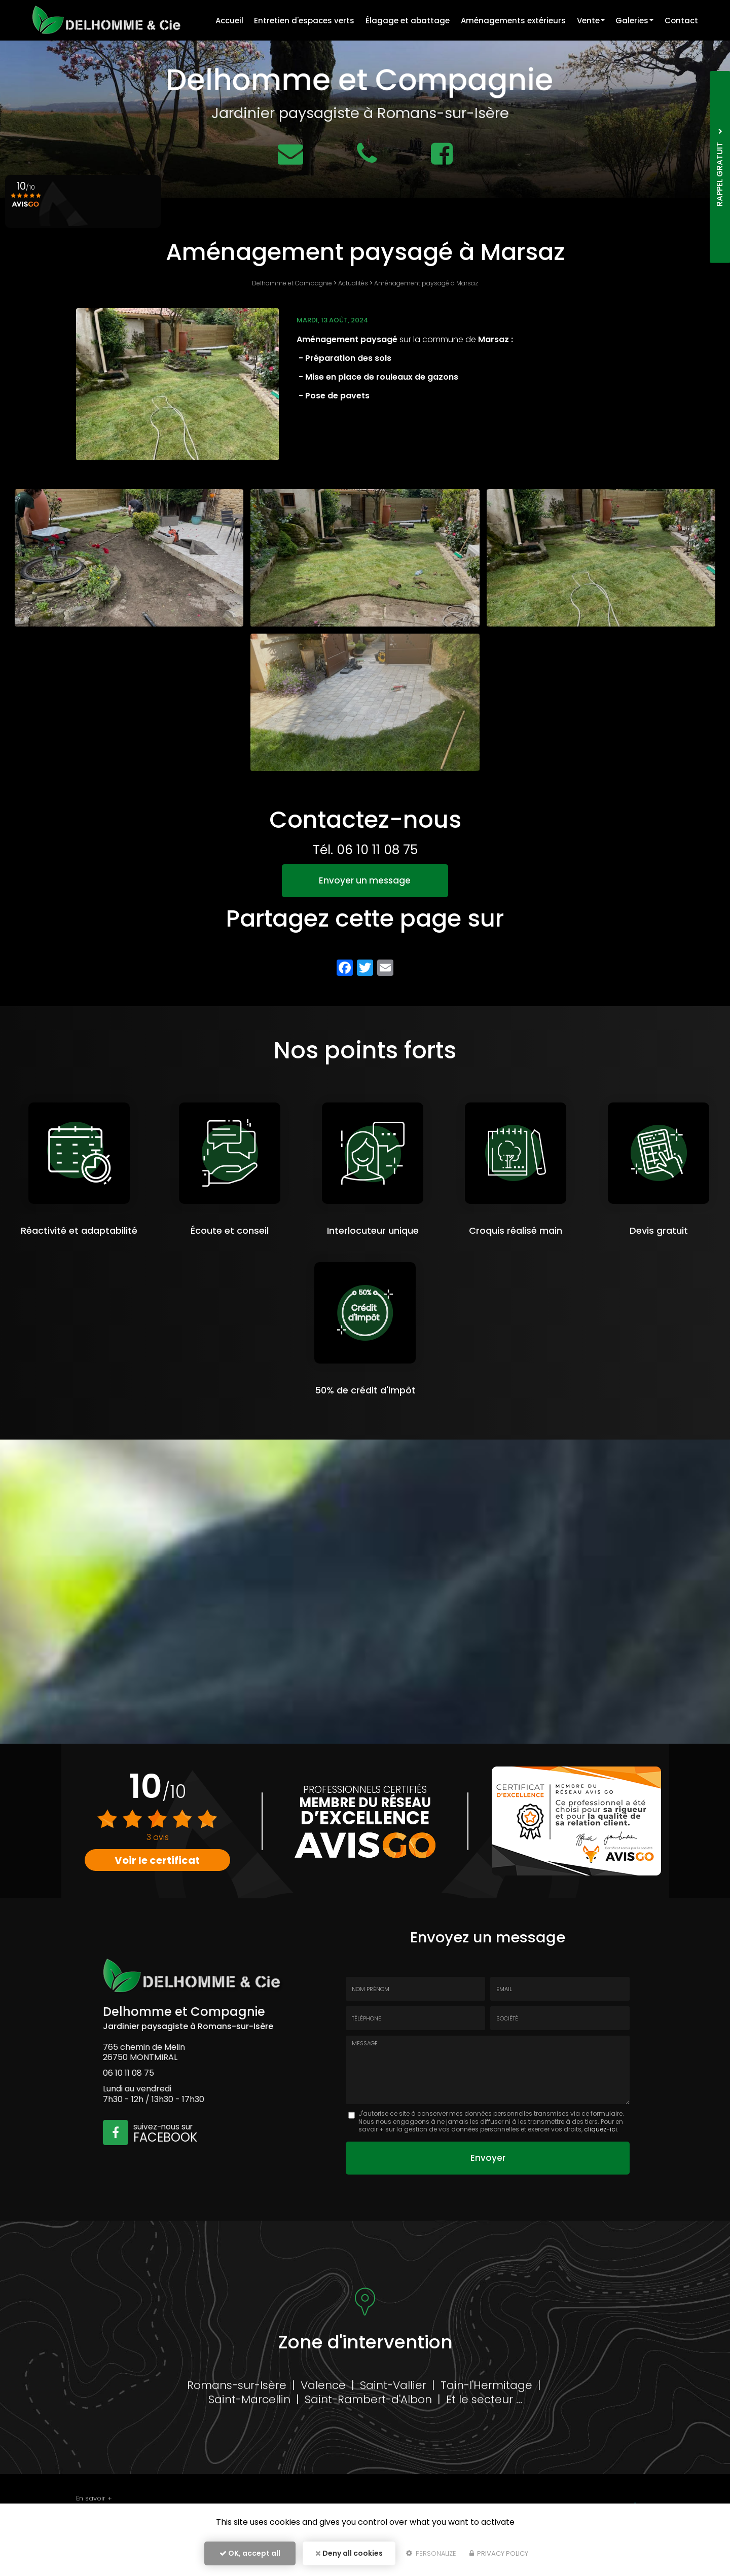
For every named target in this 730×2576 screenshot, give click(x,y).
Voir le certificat (157, 1860)
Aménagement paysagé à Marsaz (426, 283)
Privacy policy (498, 2554)
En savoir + (94, 2497)
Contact (681, 20)
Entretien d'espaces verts (300, 20)
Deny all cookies (349, 2554)
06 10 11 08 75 (377, 850)
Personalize (431, 2554)
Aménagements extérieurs (510, 20)
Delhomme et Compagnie (292, 283)
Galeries (633, 20)
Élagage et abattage (404, 20)
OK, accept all (250, 2554)
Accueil (224, 20)
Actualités (353, 283)
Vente (589, 20)
